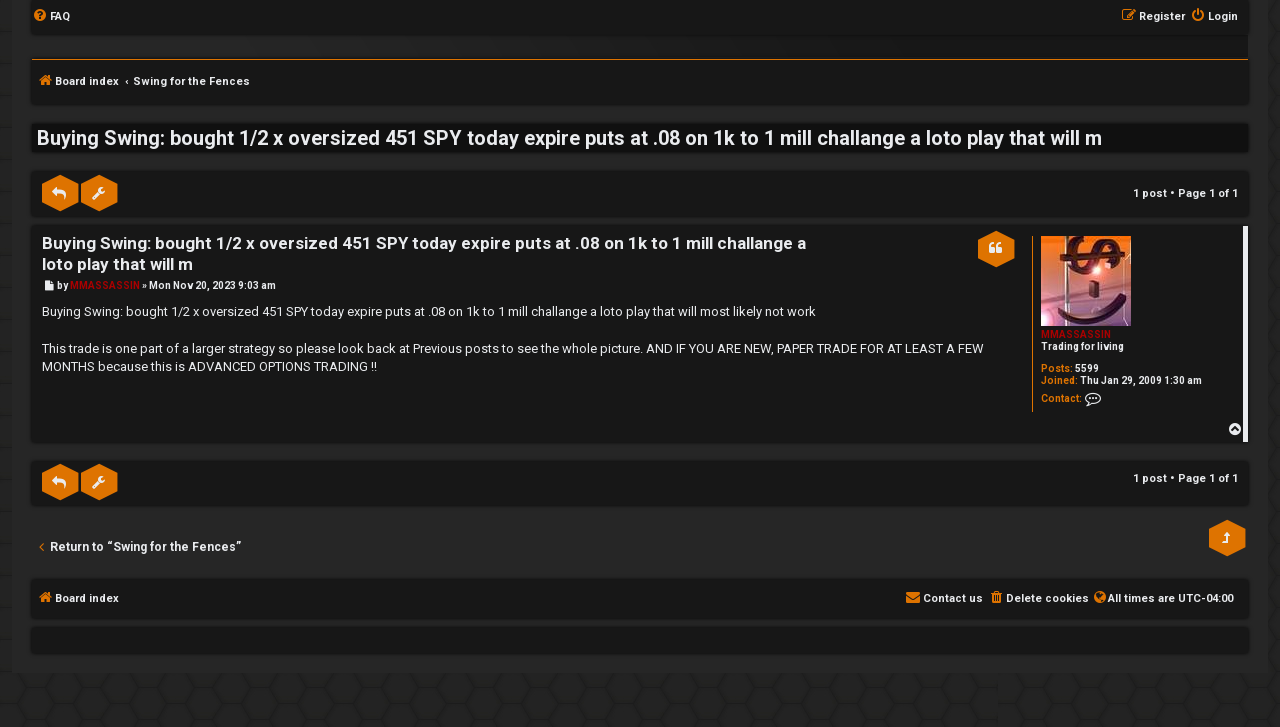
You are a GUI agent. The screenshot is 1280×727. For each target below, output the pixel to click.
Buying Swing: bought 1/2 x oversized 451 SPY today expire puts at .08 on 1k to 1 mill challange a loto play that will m (569, 138)
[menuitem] (51, 17)
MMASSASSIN (1076, 334)
